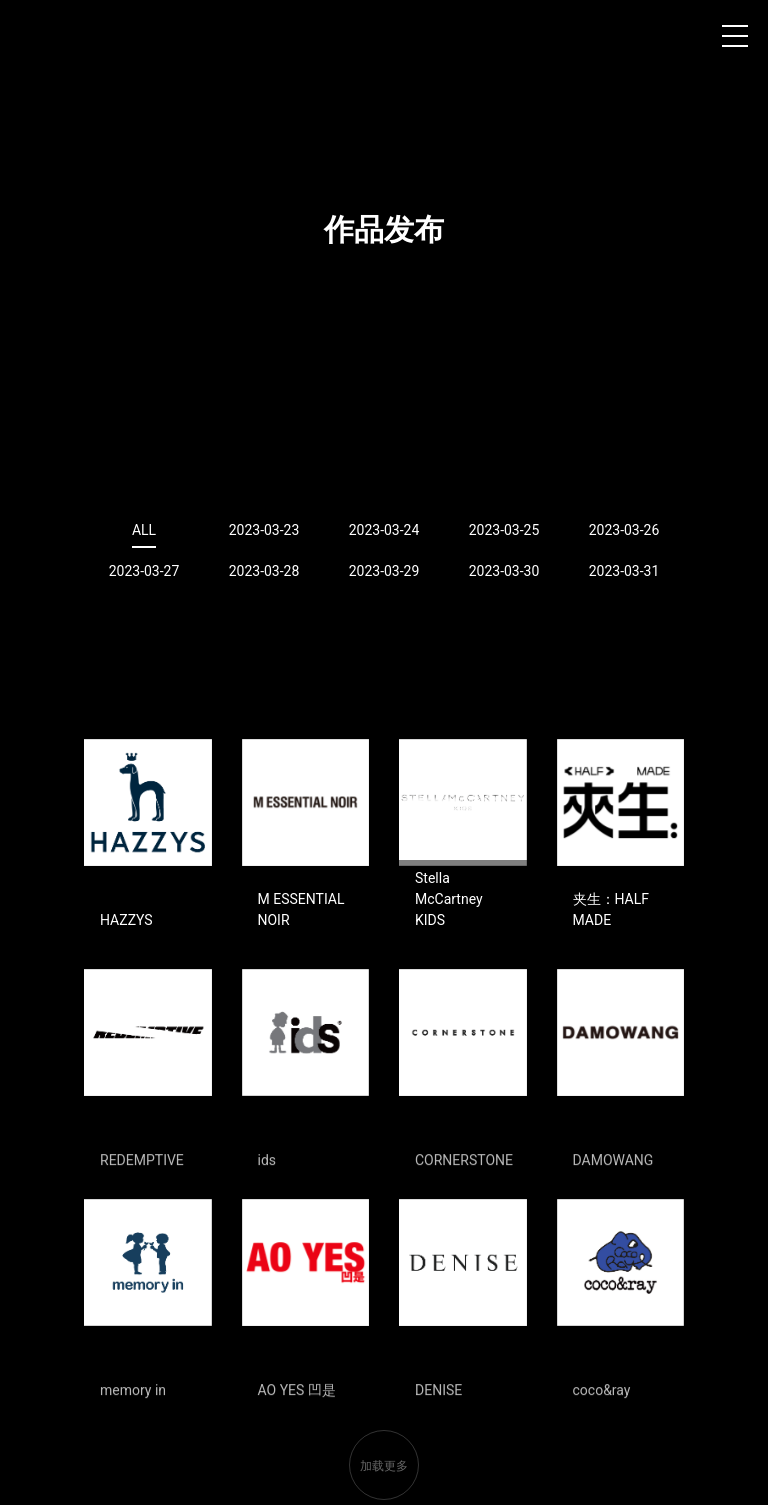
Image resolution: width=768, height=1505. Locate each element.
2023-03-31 (624, 571)
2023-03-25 (504, 530)
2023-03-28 (264, 571)
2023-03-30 (504, 571)
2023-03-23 (264, 530)
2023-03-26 (624, 530)
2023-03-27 (144, 571)
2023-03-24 (384, 530)
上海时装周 (49, 40)
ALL (144, 530)
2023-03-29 (384, 571)
